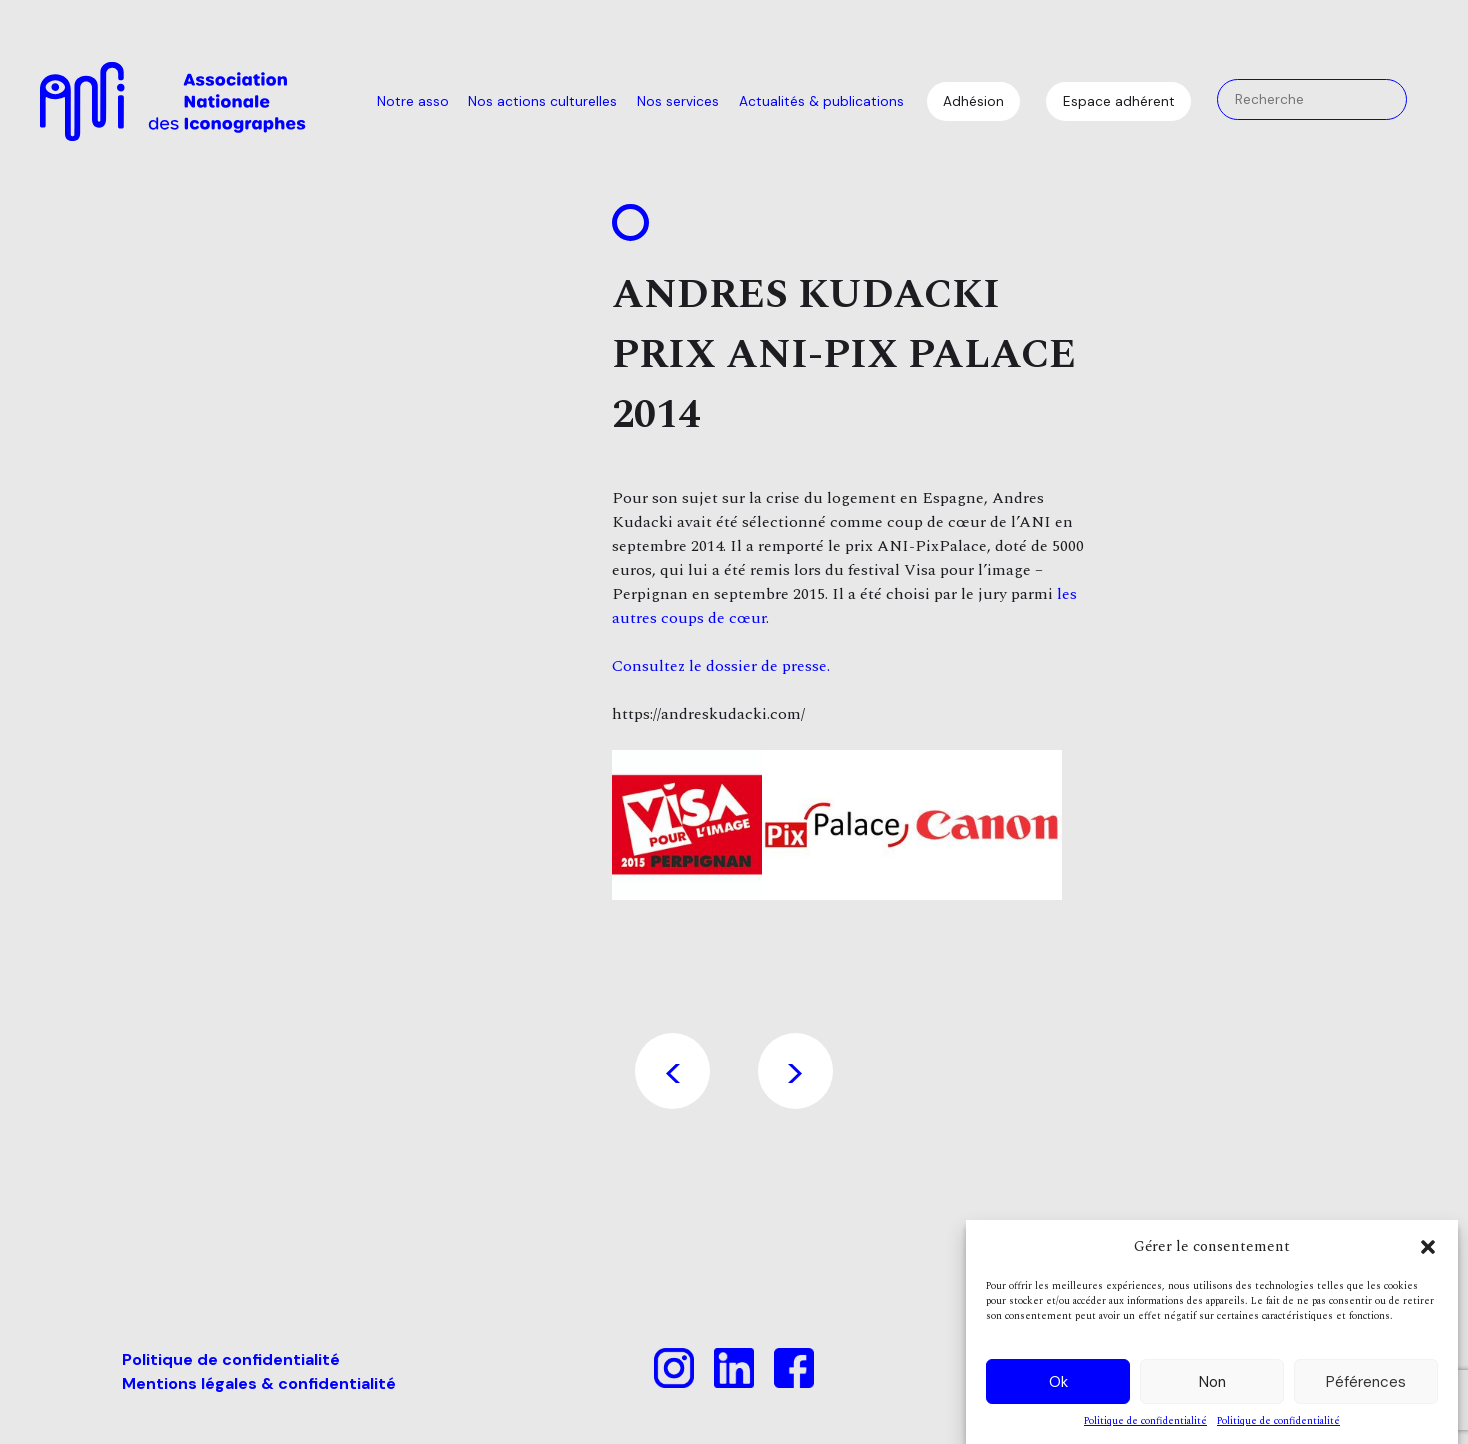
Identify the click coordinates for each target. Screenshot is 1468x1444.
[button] (1428, 1247)
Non (1212, 1382)
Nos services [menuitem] (678, 101)
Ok (1058, 1382)
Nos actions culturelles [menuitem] (542, 101)
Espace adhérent (1119, 101)
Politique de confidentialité (1145, 1421)
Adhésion (973, 101)
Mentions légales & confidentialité (259, 1383)
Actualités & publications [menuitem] (821, 101)
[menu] (640, 102)
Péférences (1366, 1382)
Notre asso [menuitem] (413, 101)
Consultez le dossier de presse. (723, 666)
